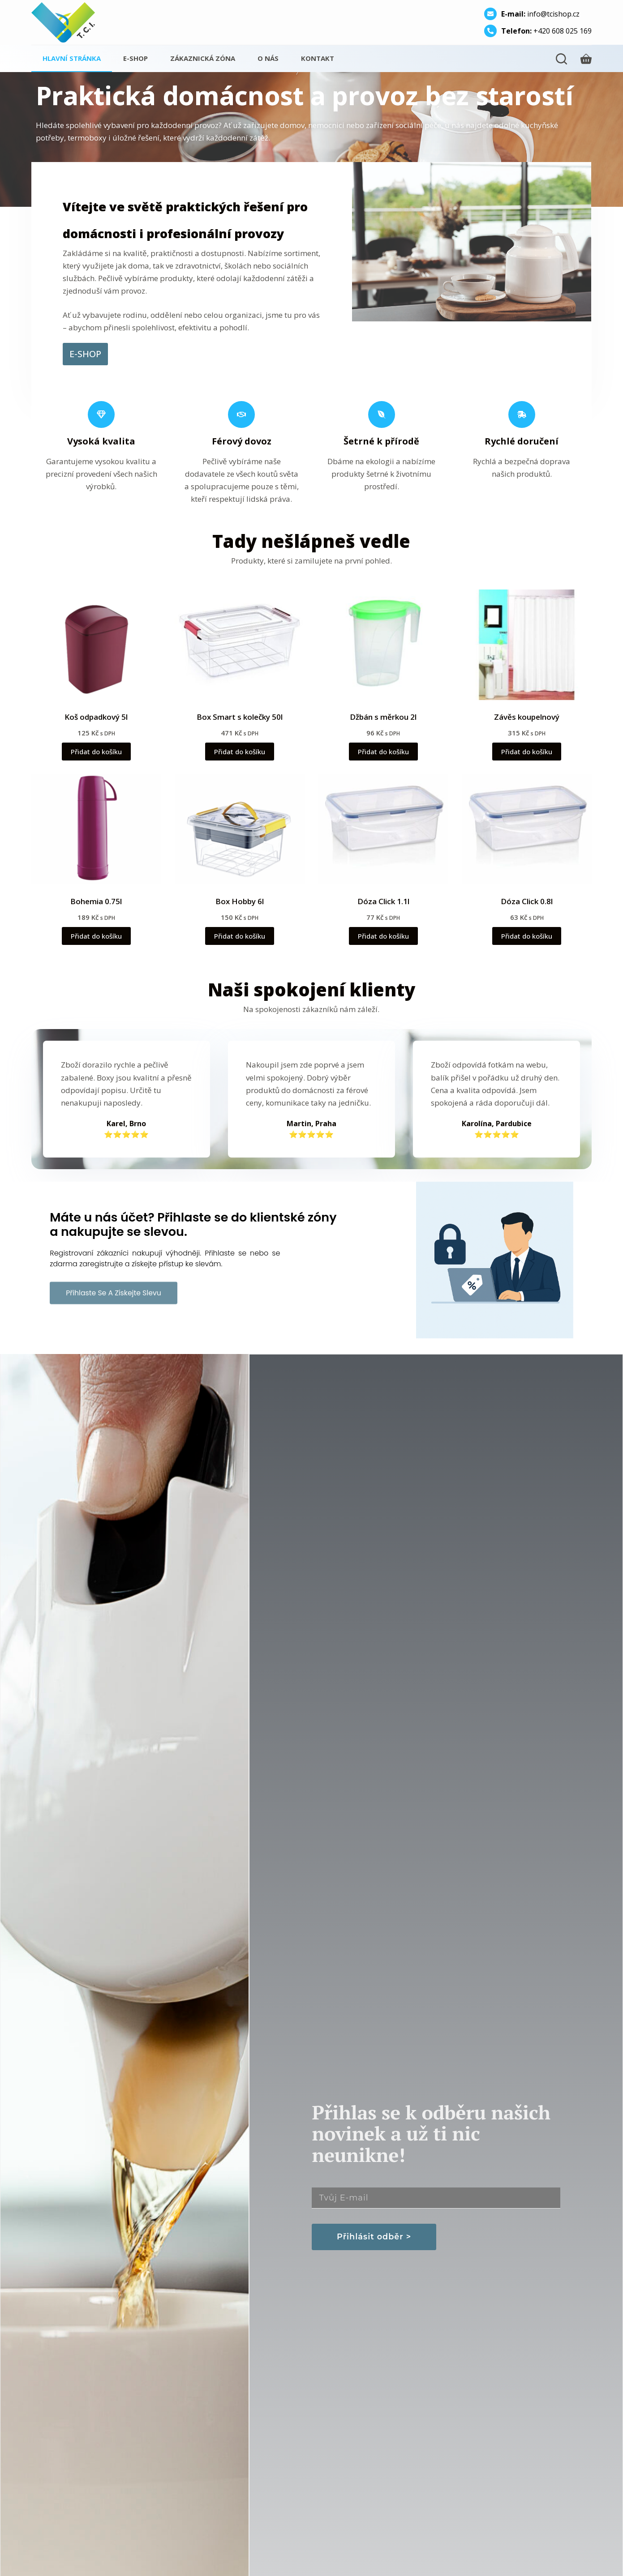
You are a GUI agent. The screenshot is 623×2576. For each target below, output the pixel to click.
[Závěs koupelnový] (527, 645)
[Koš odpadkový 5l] (96, 645)
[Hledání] (561, 58)
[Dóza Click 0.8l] (527, 829)
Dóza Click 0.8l (527, 901)
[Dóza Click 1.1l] (383, 829)
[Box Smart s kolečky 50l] (240, 645)
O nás (268, 58)
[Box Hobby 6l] (240, 829)
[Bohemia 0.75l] (96, 829)
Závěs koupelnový (526, 717)
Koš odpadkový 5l (96, 717)
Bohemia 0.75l (96, 901)
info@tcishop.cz (540, 14)
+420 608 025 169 (546, 31)
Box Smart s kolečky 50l (240, 717)
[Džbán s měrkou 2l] (383, 645)
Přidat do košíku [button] (96, 751)
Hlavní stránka (72, 58)
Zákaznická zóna (202, 58)
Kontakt (317, 58)
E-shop (135, 58)
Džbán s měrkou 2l (383, 717)
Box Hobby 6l (239, 901)
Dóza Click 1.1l (383, 901)
